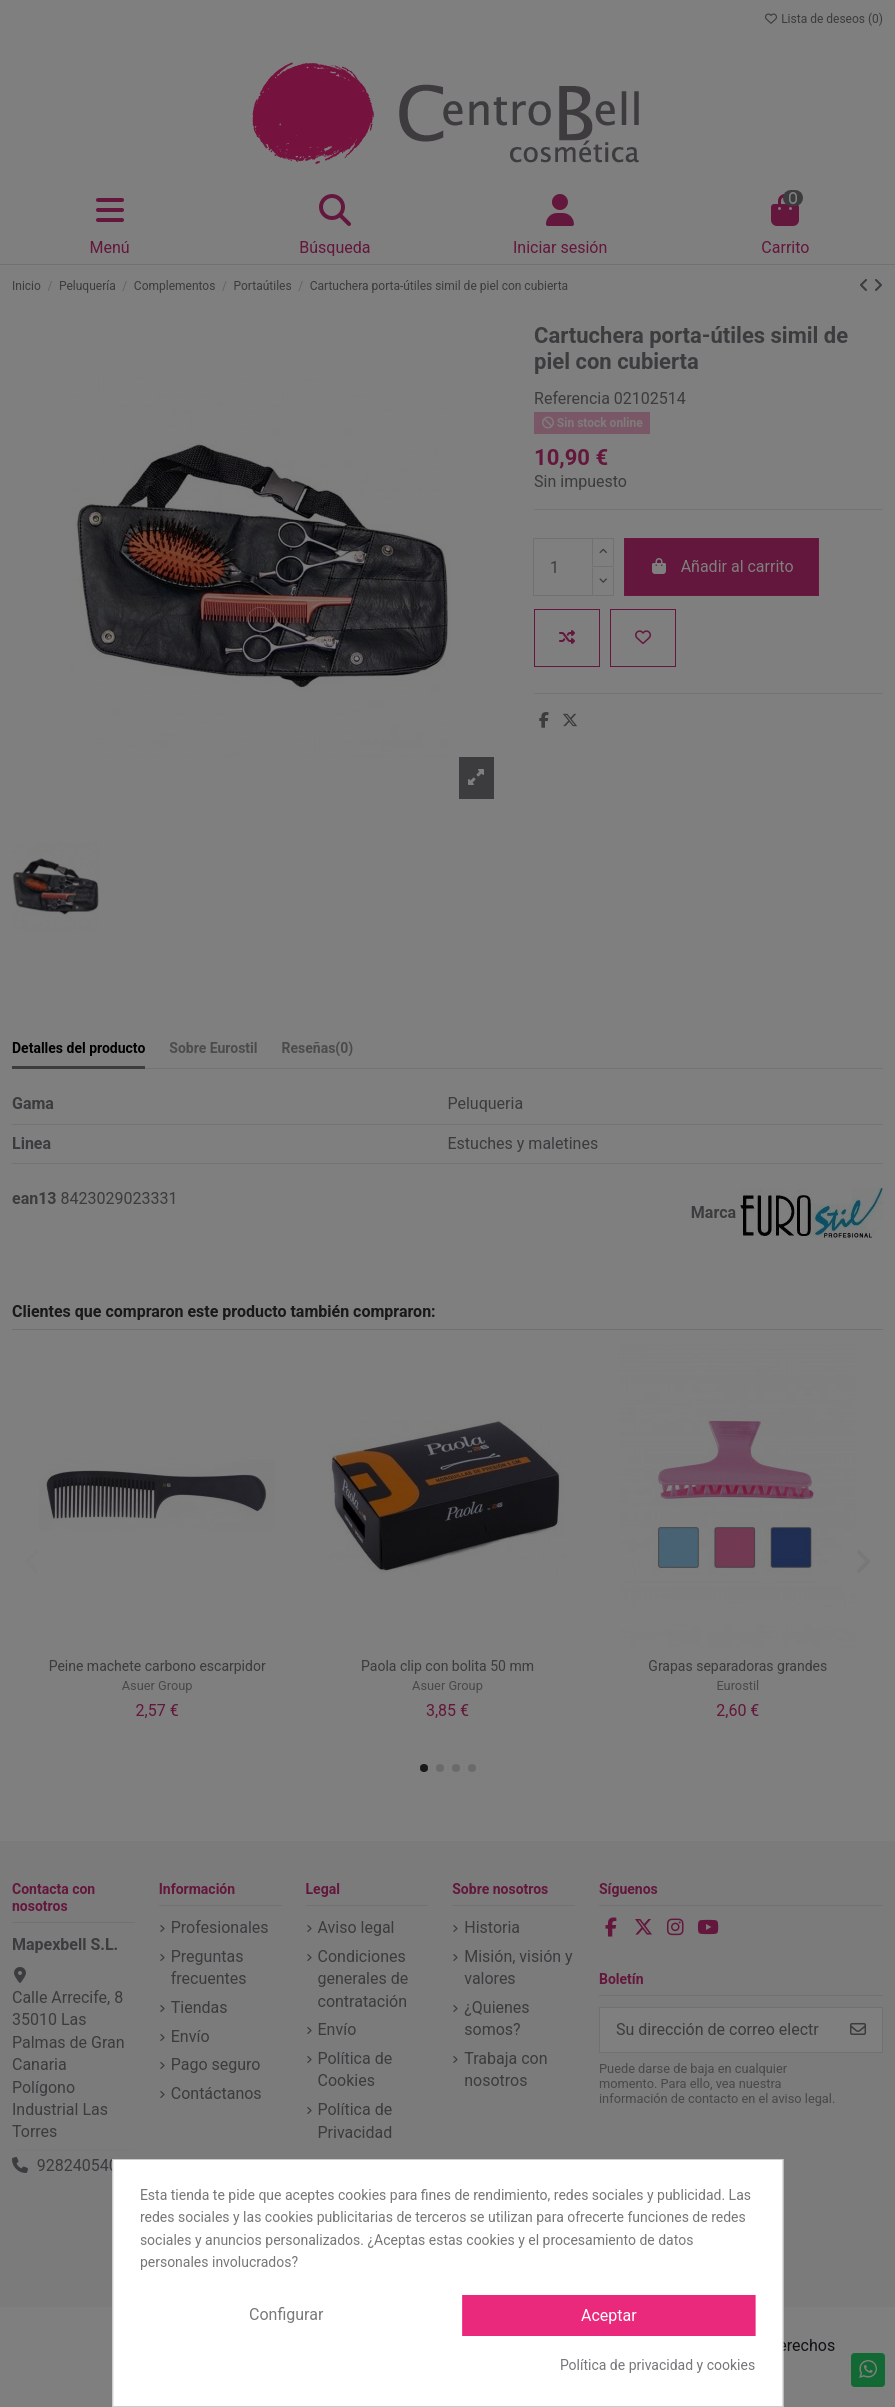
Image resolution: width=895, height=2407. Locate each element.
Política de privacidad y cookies (657, 2365)
